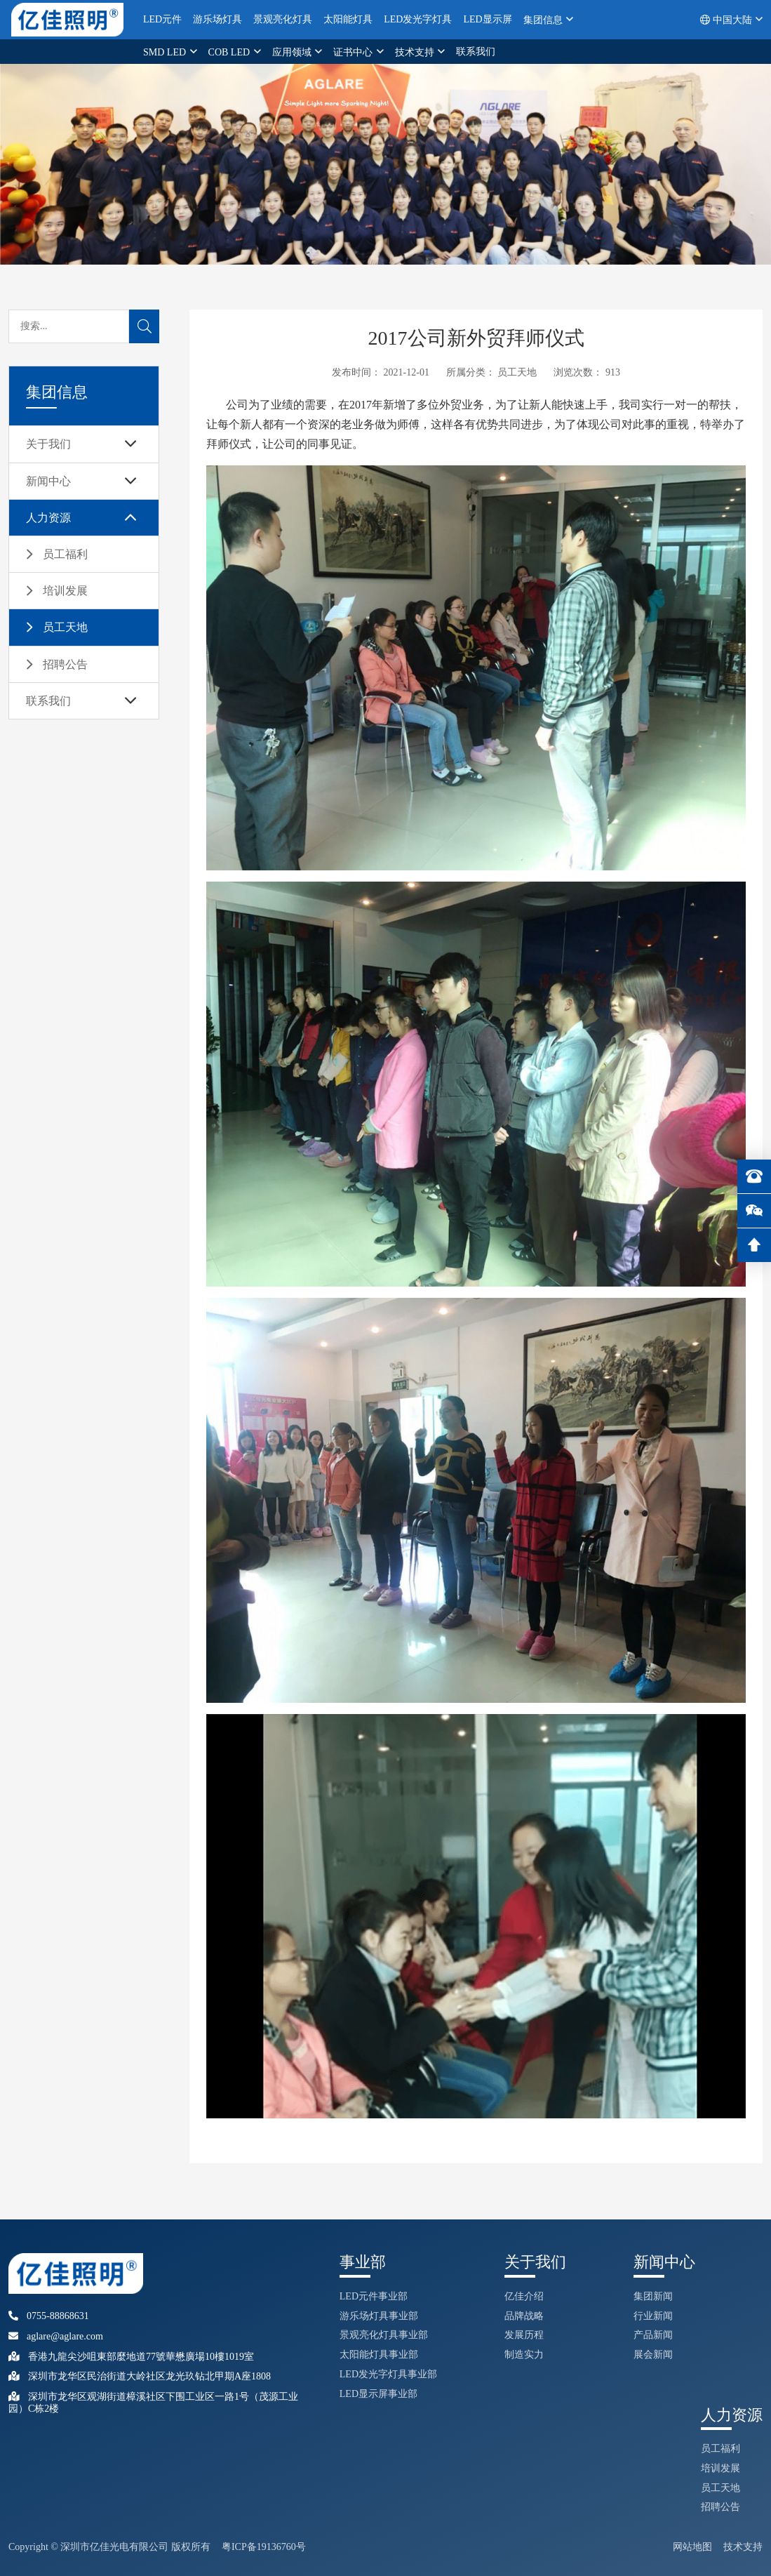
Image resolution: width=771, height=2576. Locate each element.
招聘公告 (65, 664)
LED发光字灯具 (418, 19)
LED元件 (162, 19)
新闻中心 (48, 481)
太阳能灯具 (348, 19)
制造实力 (524, 2354)
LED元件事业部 (374, 2296)
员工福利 (65, 554)
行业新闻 (653, 2316)
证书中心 (354, 52)
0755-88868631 (48, 2316)
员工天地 (65, 627)
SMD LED (166, 52)
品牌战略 (524, 2316)
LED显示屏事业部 (378, 2394)
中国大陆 (727, 20)
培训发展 (65, 591)
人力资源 (48, 518)
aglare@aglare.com (55, 2336)
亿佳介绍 (524, 2296)
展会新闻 (653, 2354)
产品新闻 (653, 2335)
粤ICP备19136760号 (264, 2547)
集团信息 (544, 20)
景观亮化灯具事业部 (384, 2335)
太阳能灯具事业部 (379, 2354)
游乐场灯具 (217, 19)
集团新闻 (653, 2296)
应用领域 (293, 52)
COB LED (230, 52)
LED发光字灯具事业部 (388, 2374)
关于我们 (48, 444)
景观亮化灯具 (282, 19)
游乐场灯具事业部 (379, 2316)
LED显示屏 (487, 19)
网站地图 (692, 2547)
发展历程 (524, 2335)
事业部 (363, 2262)
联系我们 (475, 51)
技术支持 (416, 52)
